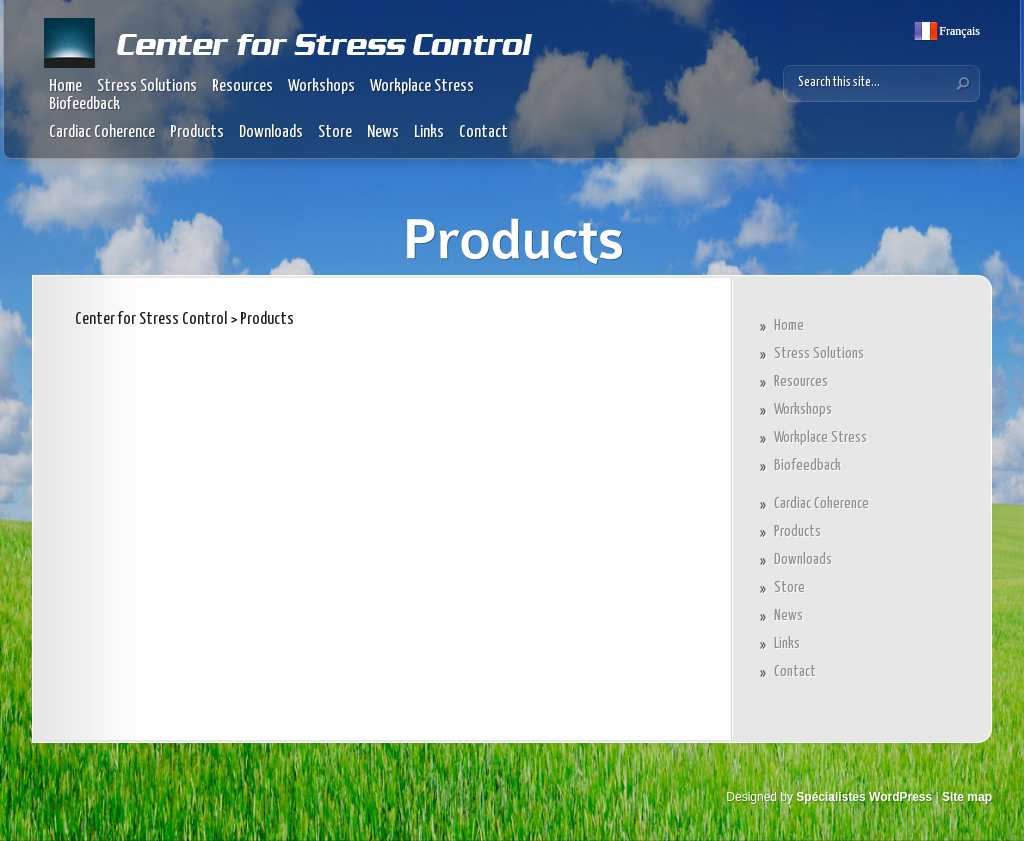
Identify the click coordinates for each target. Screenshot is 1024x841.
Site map (967, 797)
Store (335, 132)
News (383, 132)
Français (958, 31)
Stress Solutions (147, 86)
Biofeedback (84, 104)
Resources (242, 86)
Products (197, 132)
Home (65, 86)
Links (429, 132)
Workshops (321, 86)
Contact (483, 132)
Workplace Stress (422, 86)
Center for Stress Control (151, 319)
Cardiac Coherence (102, 132)
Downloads (271, 132)
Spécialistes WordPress (864, 797)
